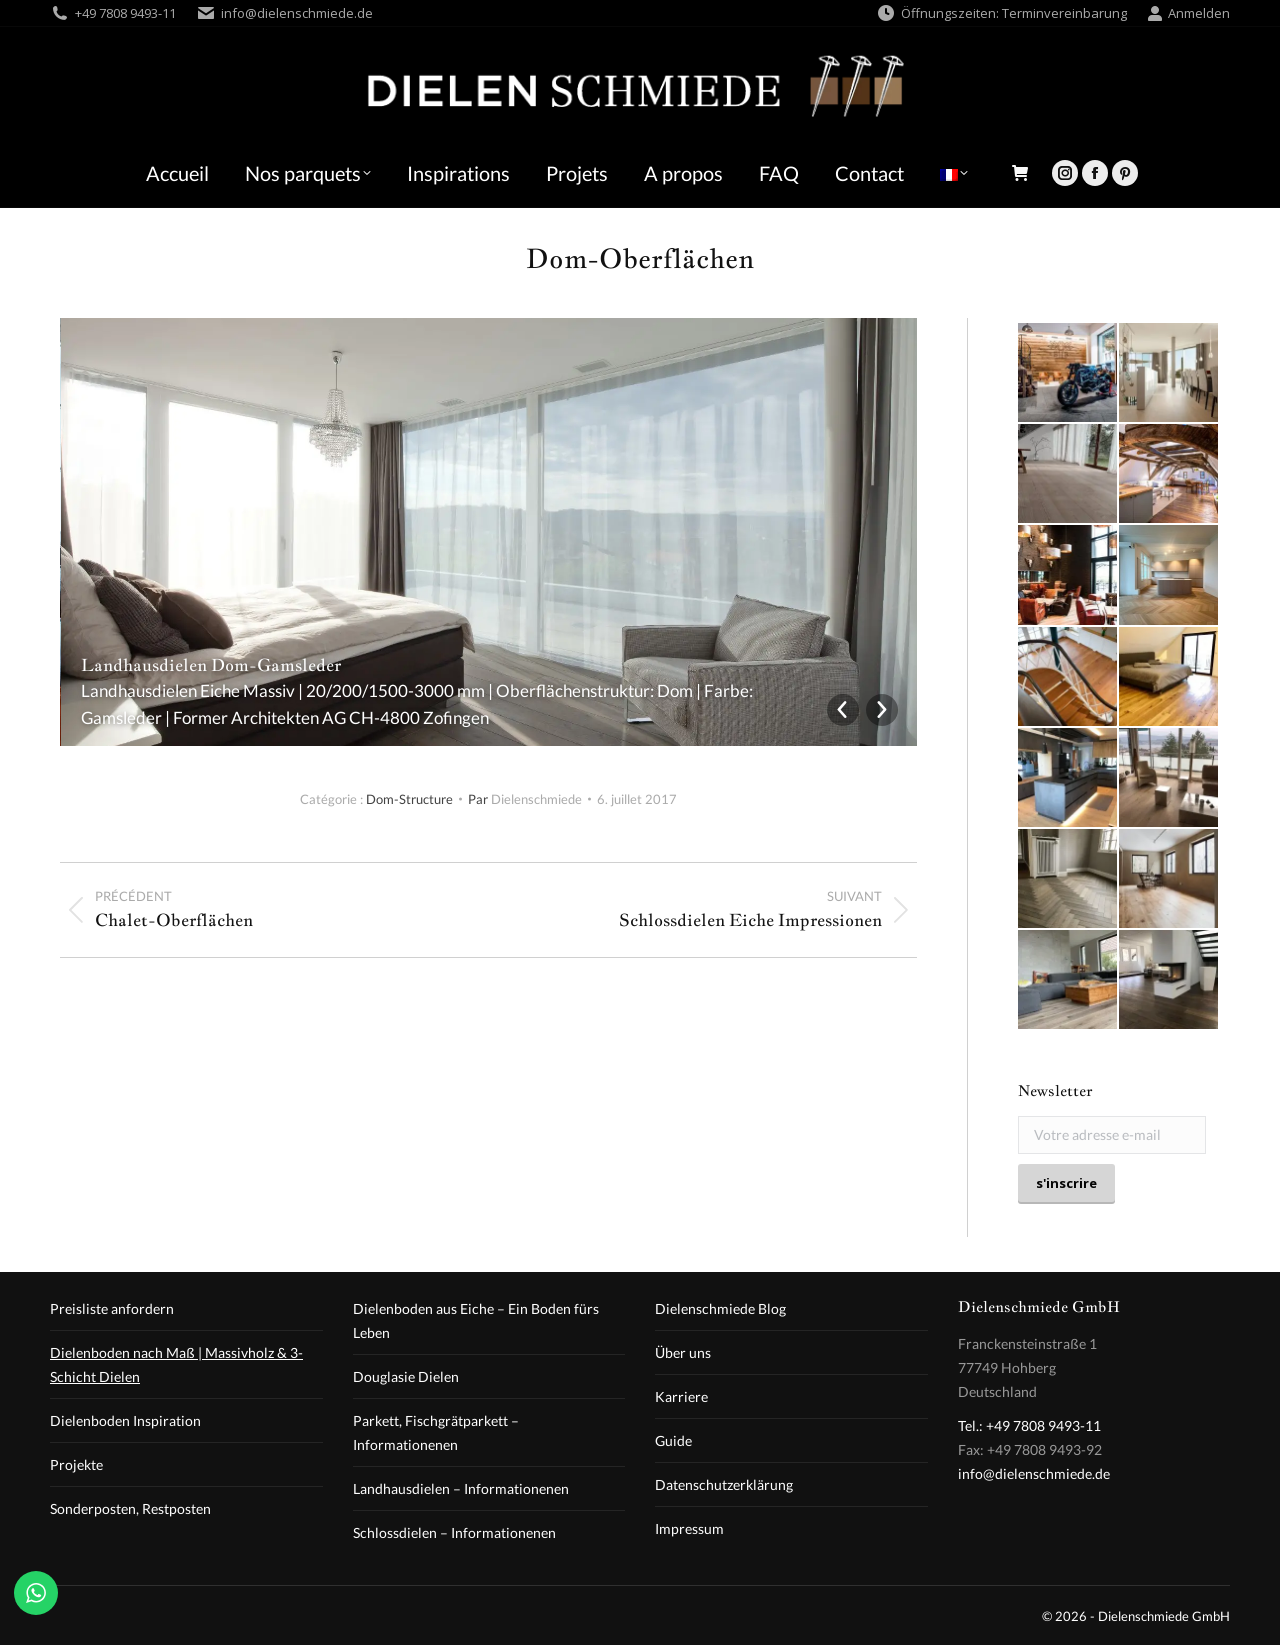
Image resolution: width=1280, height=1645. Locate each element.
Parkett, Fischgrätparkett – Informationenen (436, 1432)
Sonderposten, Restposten (130, 1508)
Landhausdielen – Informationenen (461, 1488)
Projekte (76, 1464)
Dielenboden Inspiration (125, 1420)
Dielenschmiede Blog (720, 1308)
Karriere (681, 1396)
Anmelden (1188, 13)
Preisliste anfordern (112, 1308)
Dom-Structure (409, 799)
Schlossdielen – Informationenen (454, 1532)
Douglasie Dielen (406, 1376)
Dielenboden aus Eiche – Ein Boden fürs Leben (476, 1320)
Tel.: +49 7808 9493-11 (1029, 1425)
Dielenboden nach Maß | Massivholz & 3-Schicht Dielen (176, 1364)
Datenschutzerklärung (724, 1484)
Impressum (689, 1528)
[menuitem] (954, 173)
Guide (673, 1440)
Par (525, 799)
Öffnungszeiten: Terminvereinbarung (1001, 13)
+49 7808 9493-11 (125, 13)
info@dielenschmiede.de (297, 13)
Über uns (683, 1352)
